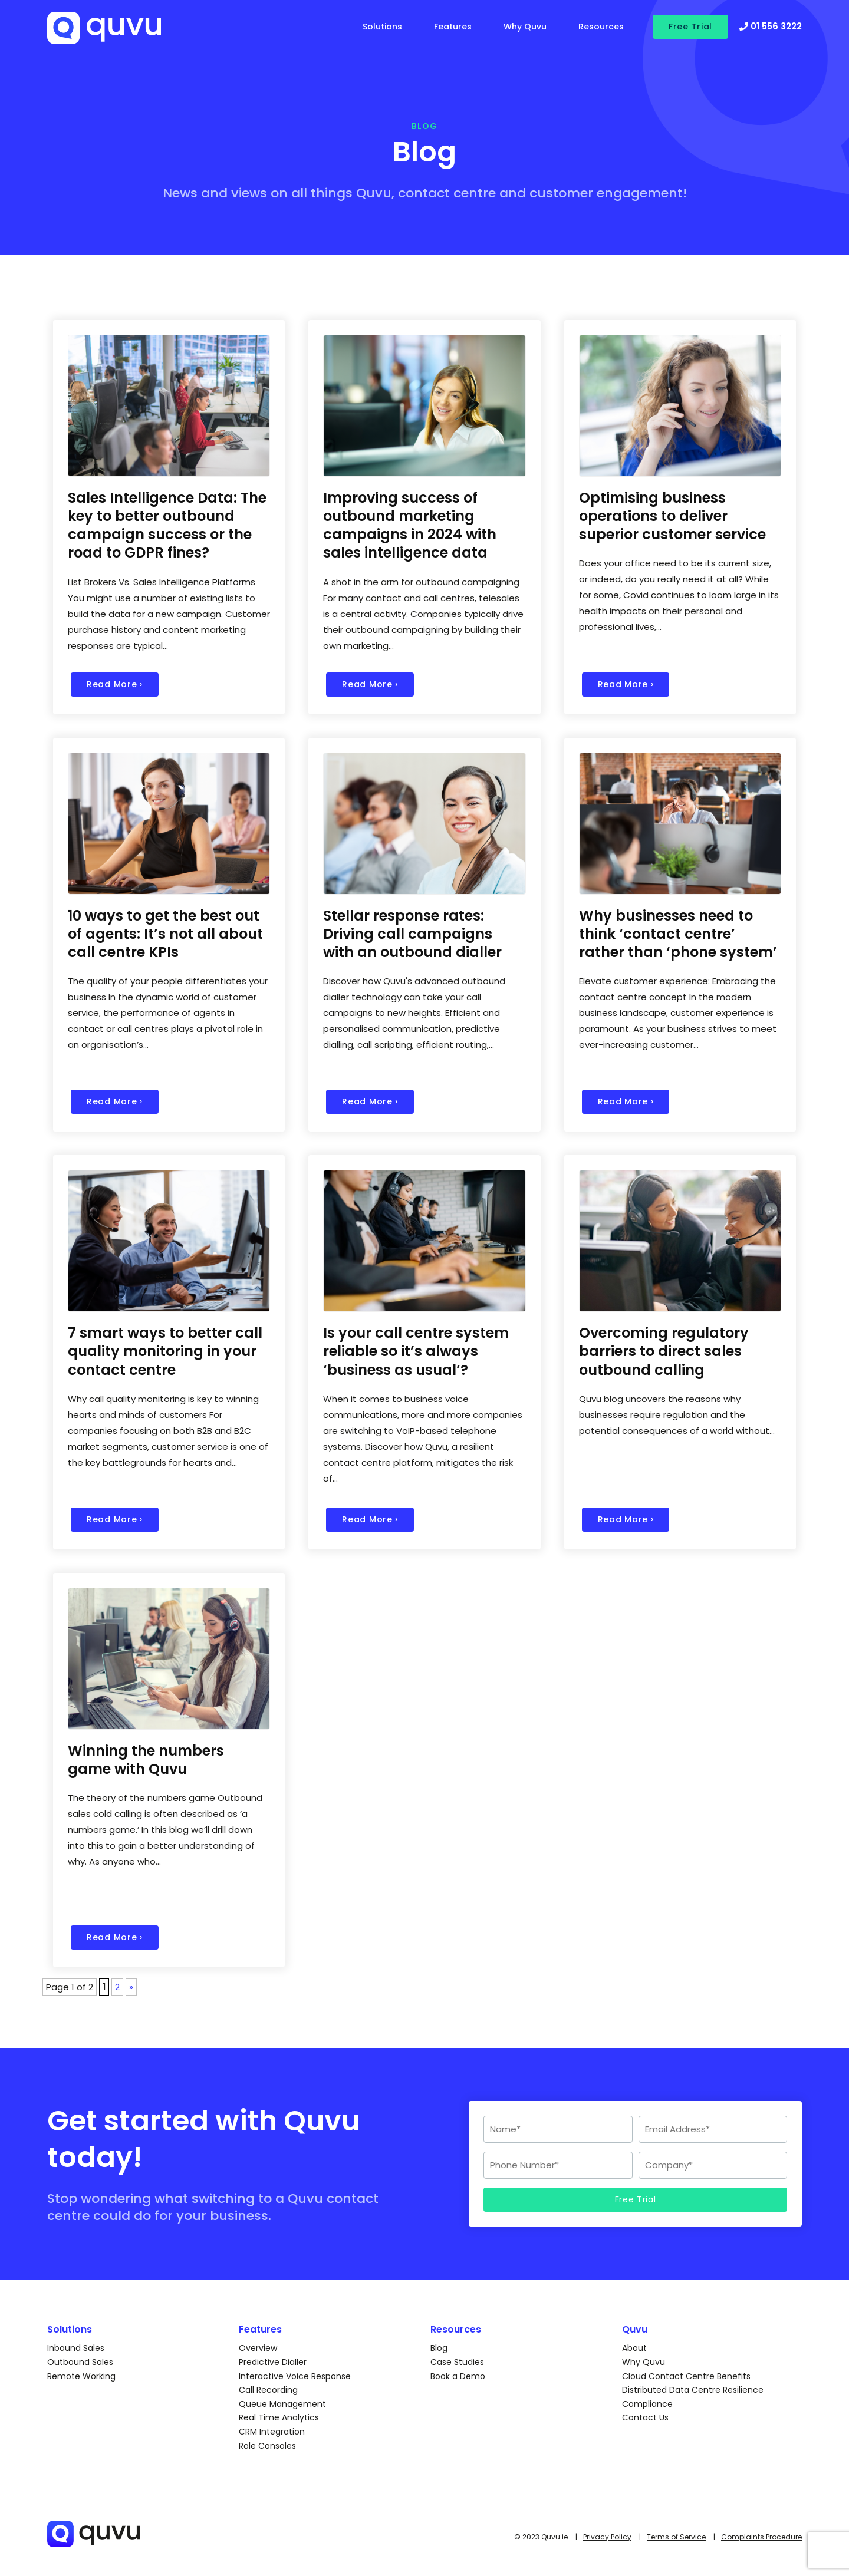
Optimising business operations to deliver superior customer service (672, 516)
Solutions (382, 26)
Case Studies (457, 2362)
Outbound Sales (80, 2362)
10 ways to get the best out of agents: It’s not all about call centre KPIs (165, 934)
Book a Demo (457, 2376)
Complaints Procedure (761, 2537)
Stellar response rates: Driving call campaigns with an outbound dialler (412, 934)
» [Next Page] (131, 1987)
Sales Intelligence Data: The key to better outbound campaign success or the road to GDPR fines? (167, 525)
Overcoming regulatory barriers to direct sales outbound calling (664, 1351)
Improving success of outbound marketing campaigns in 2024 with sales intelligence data (409, 525)
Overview (258, 2348)
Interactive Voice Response (295, 2376)
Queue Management (282, 2404)
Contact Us (645, 2417)
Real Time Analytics (279, 2417)
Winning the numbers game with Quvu (146, 1760)
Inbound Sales (75, 2348)
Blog (438, 2348)
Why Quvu (525, 26)
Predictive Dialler (273, 2362)
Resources (601, 26)
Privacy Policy (607, 2537)
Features (453, 26)
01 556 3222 (770, 26)
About (634, 2348)
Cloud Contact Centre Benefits (686, 2376)
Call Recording (268, 2390)
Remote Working (81, 2376)
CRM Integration (272, 2432)
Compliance (647, 2404)
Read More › (115, 684)
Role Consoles (267, 2446)
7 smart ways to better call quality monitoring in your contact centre (165, 1351)
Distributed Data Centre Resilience (693, 2390)
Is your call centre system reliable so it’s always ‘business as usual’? (416, 1351)
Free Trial (690, 26)
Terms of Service (676, 2537)
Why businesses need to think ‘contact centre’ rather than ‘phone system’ (678, 934)
